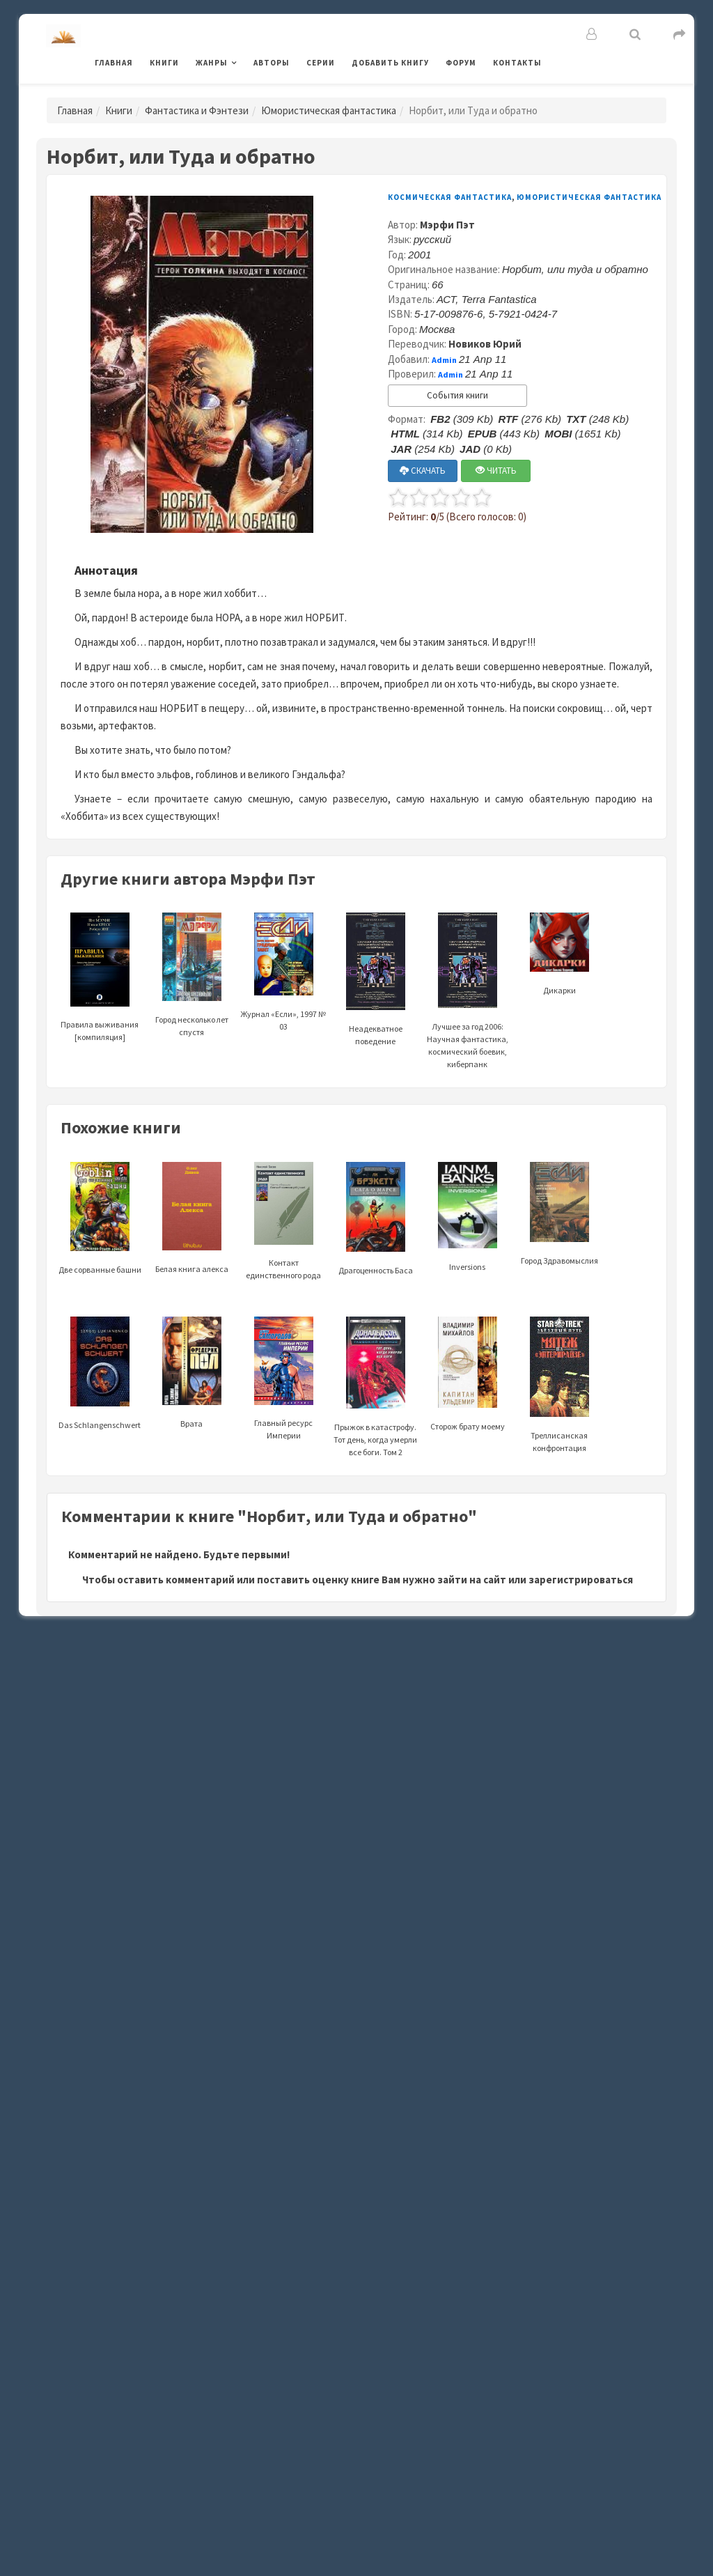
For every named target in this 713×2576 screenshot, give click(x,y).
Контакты (517, 63)
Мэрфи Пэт (447, 224)
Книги (164, 63)
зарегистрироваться (580, 1579)
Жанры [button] (212, 63)
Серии (320, 63)
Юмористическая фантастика (328, 110)
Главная (114, 63)
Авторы (271, 63)
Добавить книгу (390, 63)
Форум (461, 63)
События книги (457, 395)
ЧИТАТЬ (496, 470)
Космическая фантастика (450, 197)
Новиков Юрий (485, 343)
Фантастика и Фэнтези (197, 110)
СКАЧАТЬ (423, 470)
